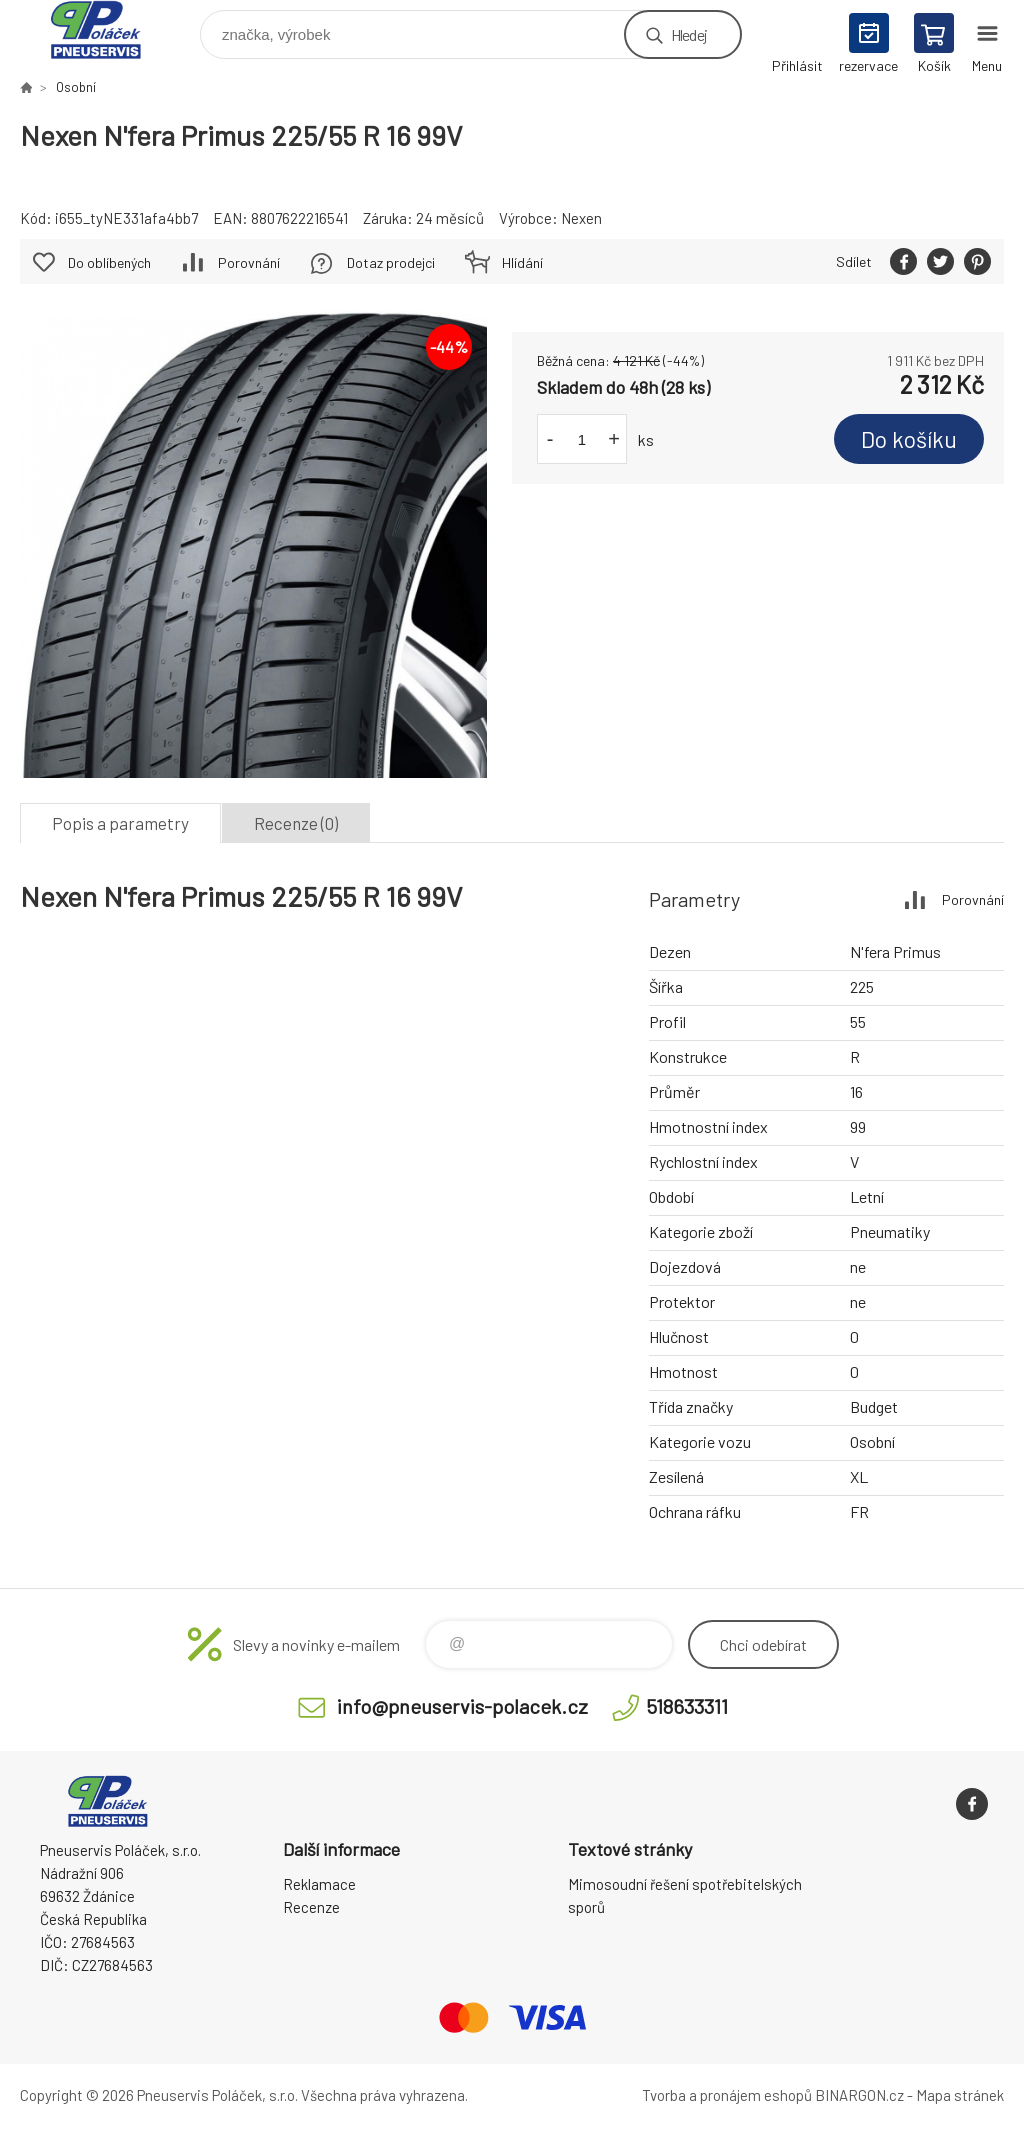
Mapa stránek (960, 2095)
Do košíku (909, 439)
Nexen (581, 218)
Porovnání (249, 262)
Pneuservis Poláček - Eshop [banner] (108, 29)
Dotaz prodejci (391, 262)
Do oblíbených (109, 262)
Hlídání (522, 262)
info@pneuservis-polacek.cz (462, 1706)
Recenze (311, 1907)
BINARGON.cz (859, 2095)
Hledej (689, 34)
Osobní (76, 87)
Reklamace (319, 1884)
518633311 (687, 1706)
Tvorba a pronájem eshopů (727, 2095)
